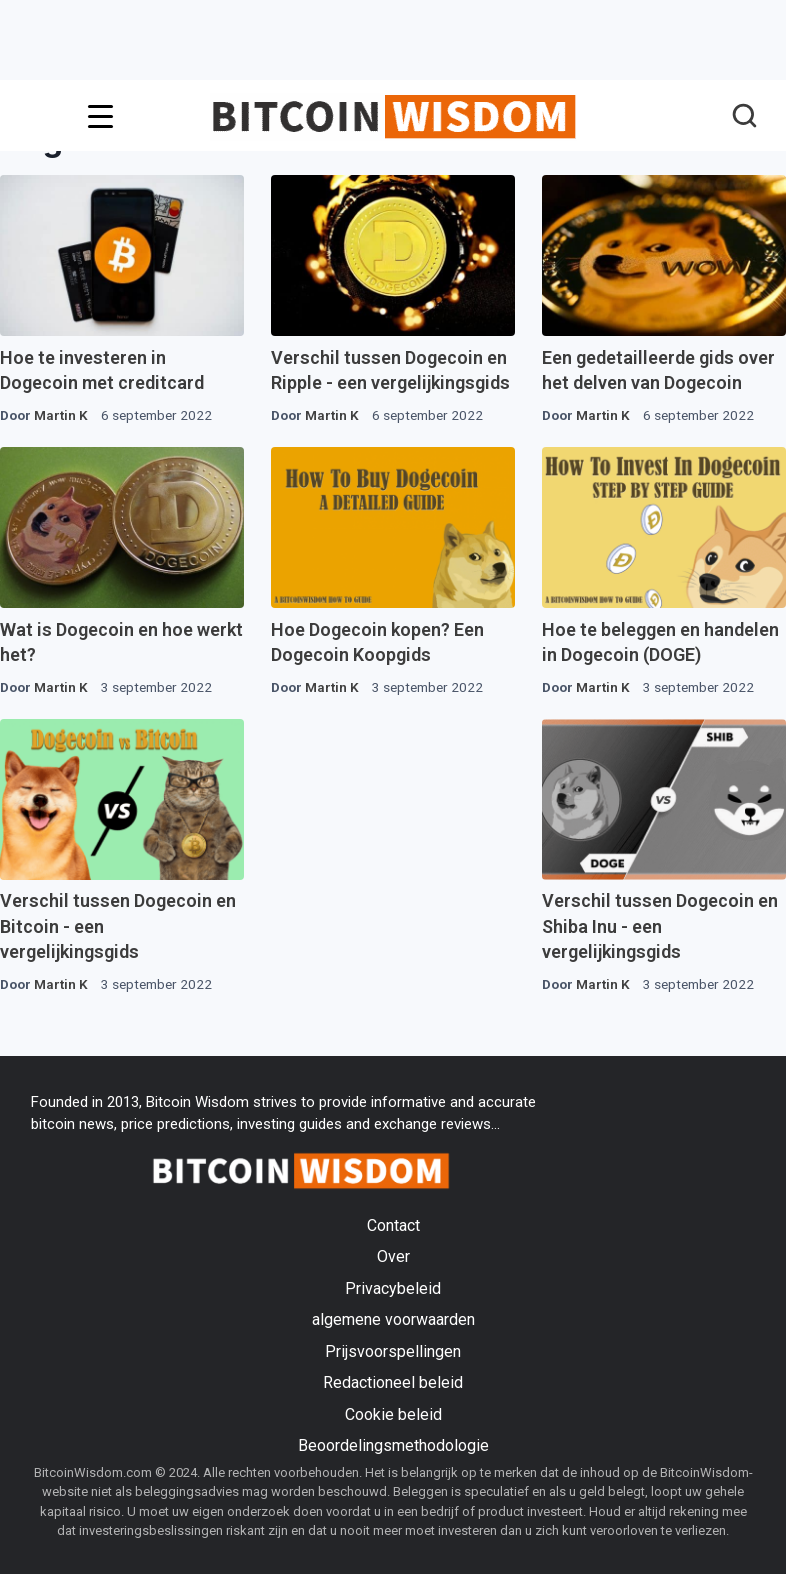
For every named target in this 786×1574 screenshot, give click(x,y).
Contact (393, 1225)
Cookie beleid (393, 1414)
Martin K (61, 415)
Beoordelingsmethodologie (393, 1445)
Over (393, 1256)
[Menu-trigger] (100, 116)
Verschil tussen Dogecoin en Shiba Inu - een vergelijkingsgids (660, 925)
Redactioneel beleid (393, 1382)
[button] (744, 117)
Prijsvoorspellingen (393, 1351)
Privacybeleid (393, 1288)
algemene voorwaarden (393, 1319)
